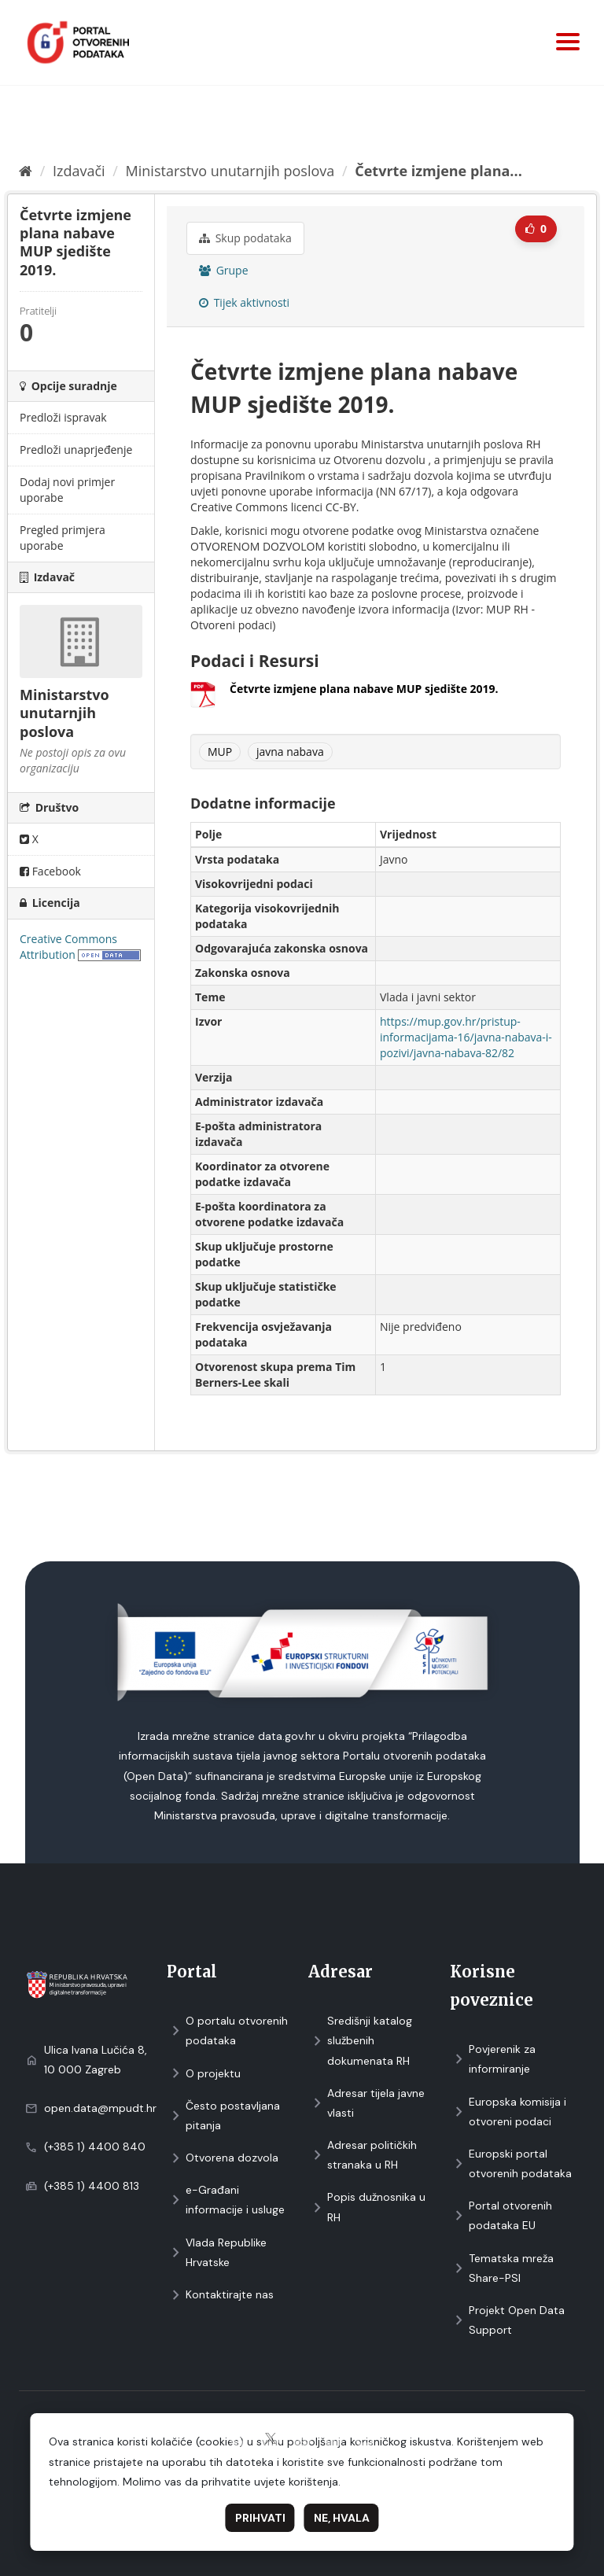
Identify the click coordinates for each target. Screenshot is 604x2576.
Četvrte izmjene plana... (438, 170)
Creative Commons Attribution (68, 946)
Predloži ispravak (63, 417)
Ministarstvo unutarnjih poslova (230, 170)
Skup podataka (245, 237)
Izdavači (79, 170)
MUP (220, 751)
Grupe (224, 270)
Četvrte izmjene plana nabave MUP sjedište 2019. (364, 688)
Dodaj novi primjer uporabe (67, 489)
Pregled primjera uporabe (62, 537)
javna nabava (290, 751)
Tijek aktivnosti (244, 302)
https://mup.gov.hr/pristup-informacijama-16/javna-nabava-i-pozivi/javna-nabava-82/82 (466, 1037)
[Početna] (25, 170)
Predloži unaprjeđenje (76, 449)
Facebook (50, 871)
